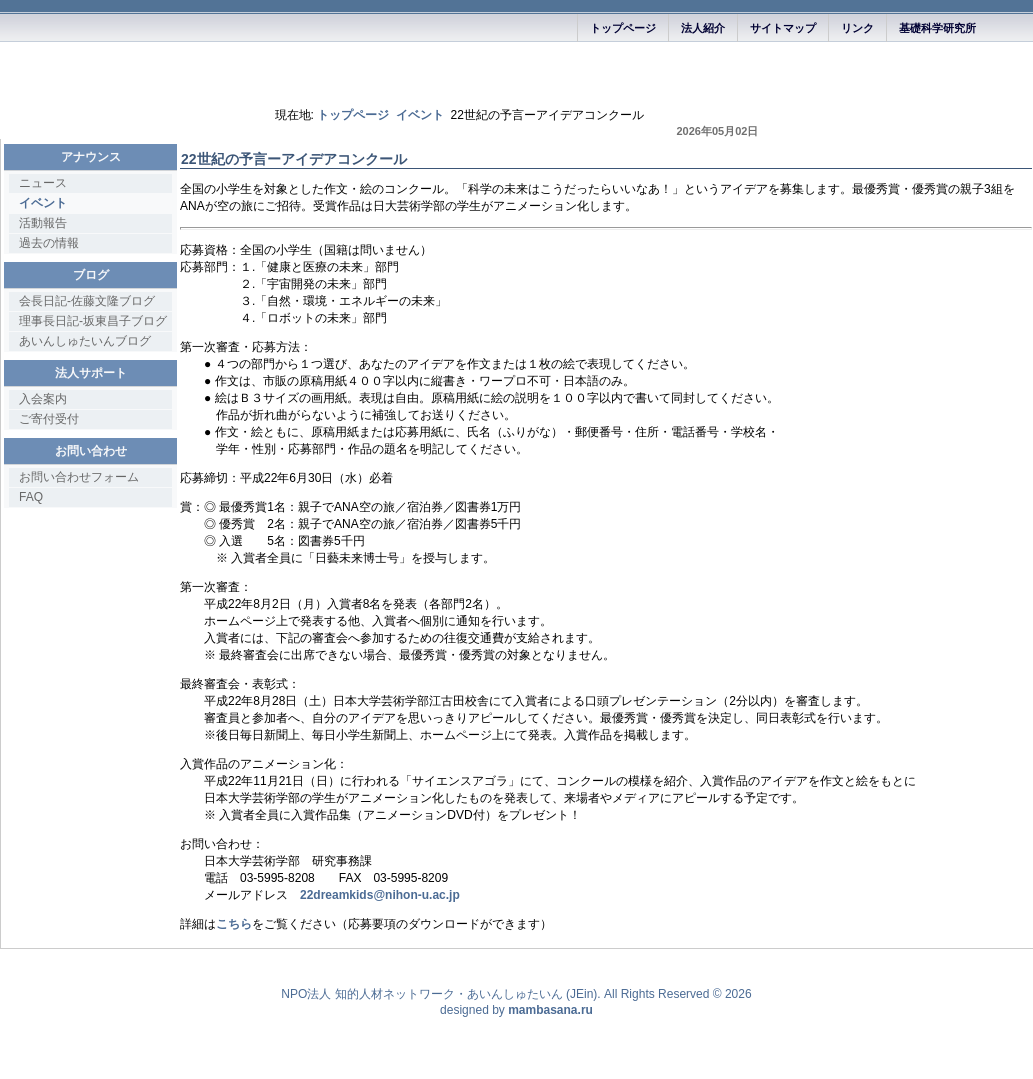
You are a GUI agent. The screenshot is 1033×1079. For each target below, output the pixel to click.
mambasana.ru (550, 1010)
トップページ (623, 28)
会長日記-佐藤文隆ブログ (87, 301)
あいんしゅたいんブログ (85, 341)
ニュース (43, 183)
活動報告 (43, 223)
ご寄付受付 (49, 419)
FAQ (31, 497)
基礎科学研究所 (937, 28)
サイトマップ (783, 28)
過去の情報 (49, 243)
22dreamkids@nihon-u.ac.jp (380, 895)
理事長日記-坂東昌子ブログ (93, 321)
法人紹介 (703, 28)
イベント (420, 115)
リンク (857, 28)
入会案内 (43, 399)
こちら (234, 924)
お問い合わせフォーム (79, 477)
